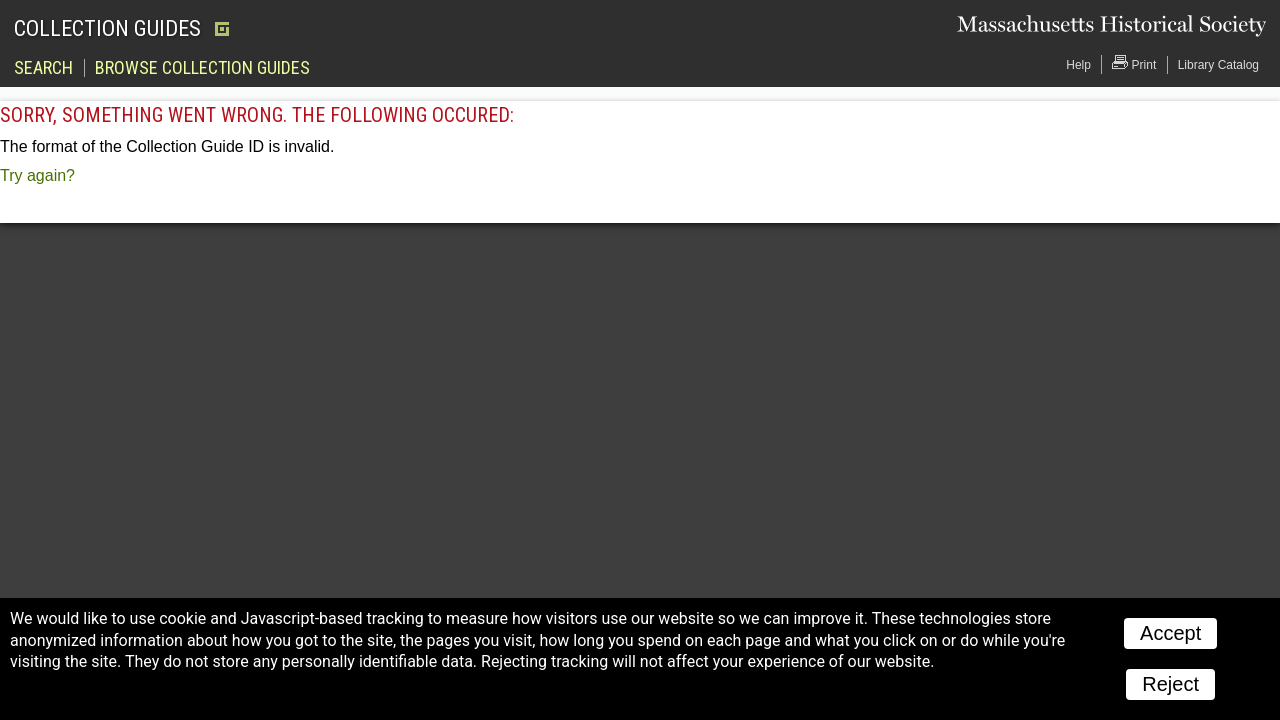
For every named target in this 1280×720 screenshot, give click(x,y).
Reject (1170, 684)
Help (1078, 65)
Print (1134, 63)
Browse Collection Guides (202, 68)
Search (43, 68)
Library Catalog (1218, 65)
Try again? (37, 175)
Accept (1170, 633)
